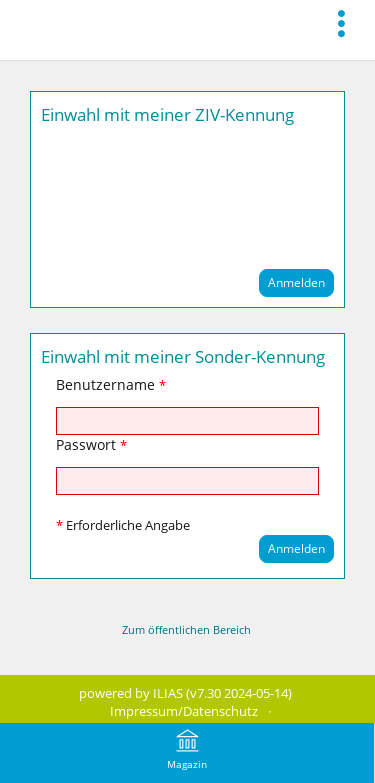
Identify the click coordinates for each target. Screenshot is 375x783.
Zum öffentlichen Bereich (186, 629)
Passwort (91, 444)
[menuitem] (347, 22)
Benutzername (111, 384)
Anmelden (296, 282)
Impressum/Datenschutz (184, 711)
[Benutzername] (187, 421)
